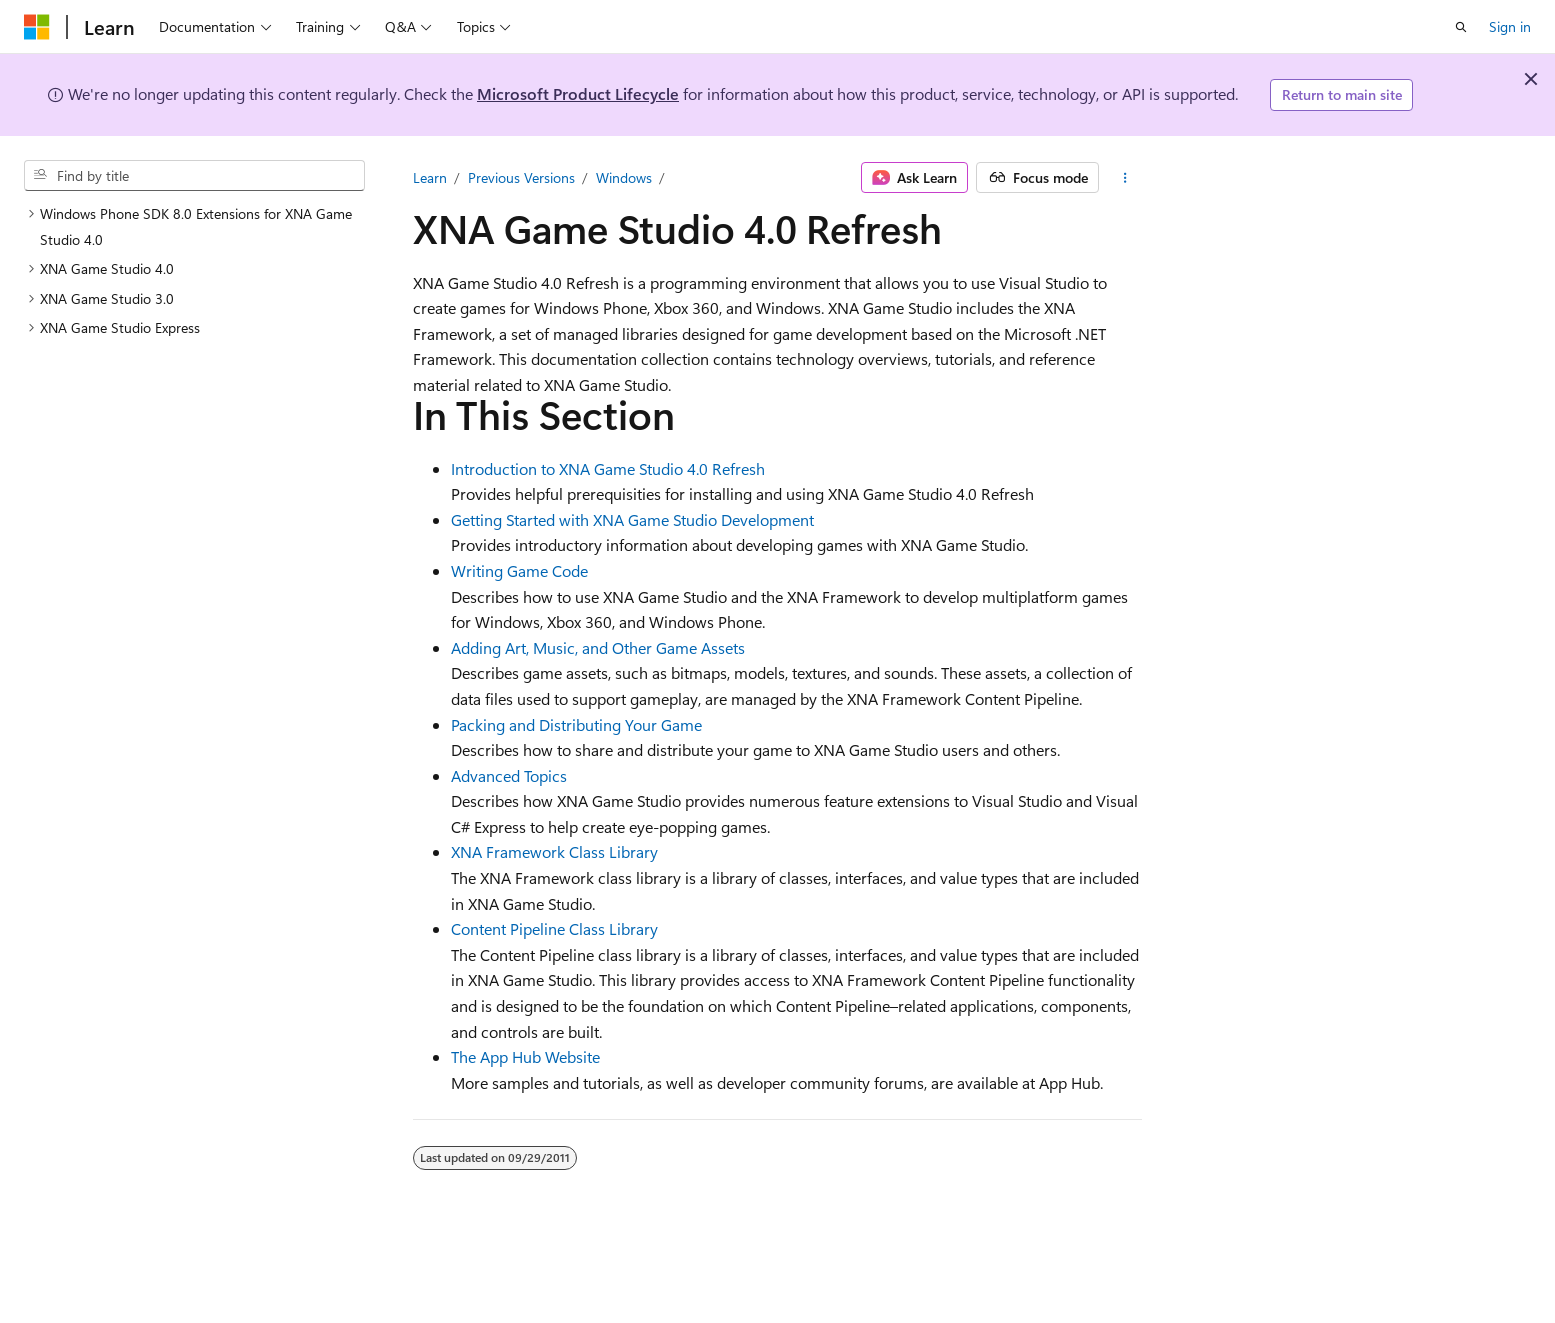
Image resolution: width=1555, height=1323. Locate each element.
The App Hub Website (525, 1056)
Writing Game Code (519, 570)
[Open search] (1461, 27)
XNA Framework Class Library (554, 851)
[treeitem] (194, 226)
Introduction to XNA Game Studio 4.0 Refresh (608, 468)
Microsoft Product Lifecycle (578, 93)
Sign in (1510, 26)
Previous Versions (521, 177)
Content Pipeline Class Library (554, 928)
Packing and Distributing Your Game (576, 724)
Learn (430, 177)
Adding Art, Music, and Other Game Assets (598, 647)
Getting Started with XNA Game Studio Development (632, 519)
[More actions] (1124, 178)
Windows (624, 177)
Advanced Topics (509, 775)
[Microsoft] (37, 27)
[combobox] (194, 176)
